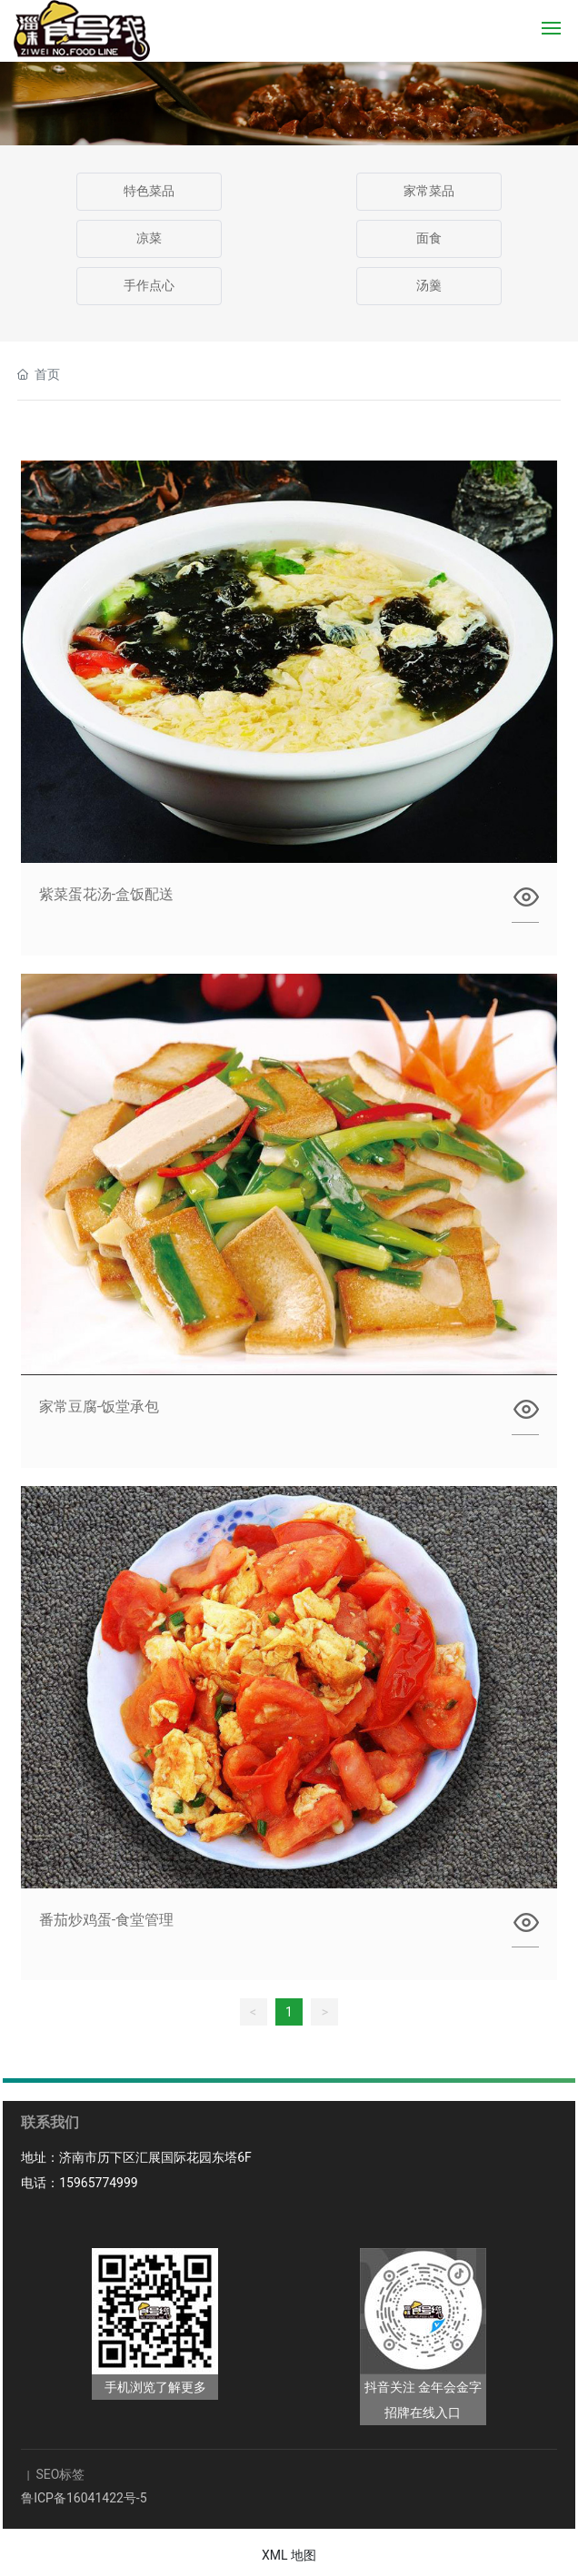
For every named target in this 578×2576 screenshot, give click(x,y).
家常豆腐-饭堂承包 (99, 1406)
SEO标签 (59, 2474)
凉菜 (149, 238)
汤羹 (429, 285)
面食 (429, 238)
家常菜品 (429, 191)
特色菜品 (149, 191)
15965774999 (98, 2182)
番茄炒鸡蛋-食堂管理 (106, 1919)
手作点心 (149, 285)
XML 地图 (289, 2555)
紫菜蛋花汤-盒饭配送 (106, 894)
